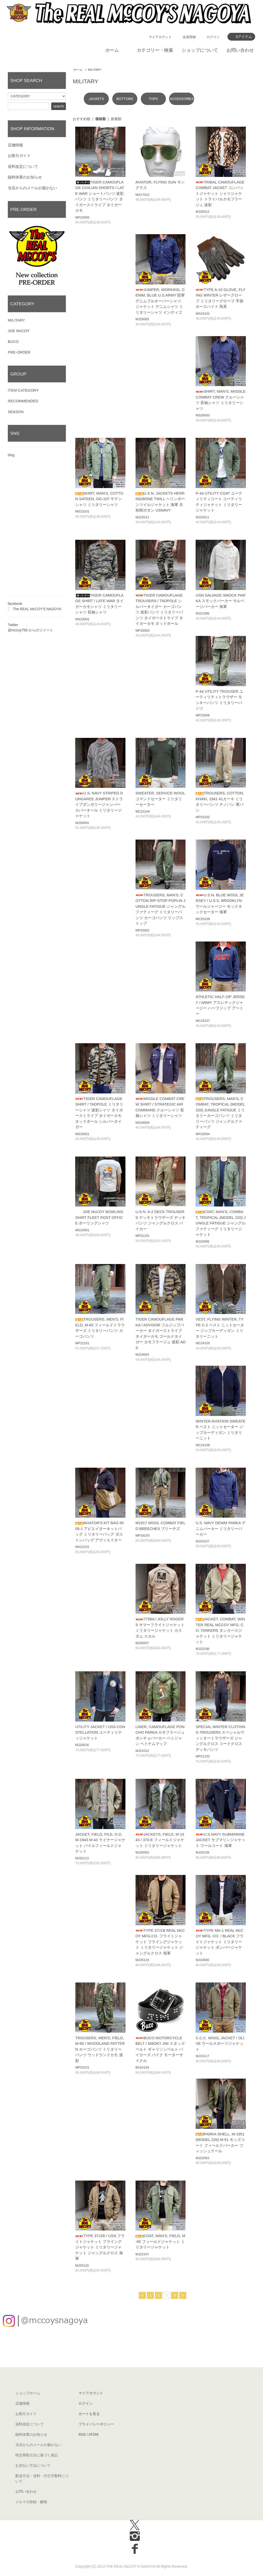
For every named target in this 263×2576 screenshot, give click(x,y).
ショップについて (200, 50)
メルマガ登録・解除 (31, 2502)
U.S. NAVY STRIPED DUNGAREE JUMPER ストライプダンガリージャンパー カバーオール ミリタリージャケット (99, 804)
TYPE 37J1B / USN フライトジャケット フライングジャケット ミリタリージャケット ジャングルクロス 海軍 (100, 2247)
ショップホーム (27, 2393)
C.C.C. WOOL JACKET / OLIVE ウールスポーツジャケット (220, 2043)
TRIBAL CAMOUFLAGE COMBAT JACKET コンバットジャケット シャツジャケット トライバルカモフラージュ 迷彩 (220, 193)
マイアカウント (160, 37)
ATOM (93, 2434)
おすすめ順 (81, 119)
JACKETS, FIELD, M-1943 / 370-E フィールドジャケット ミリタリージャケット (160, 1840)
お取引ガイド (19, 155)
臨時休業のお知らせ (25, 177)
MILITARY (94, 69)
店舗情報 (15, 145)
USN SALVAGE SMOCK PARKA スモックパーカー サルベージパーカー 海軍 (220, 601)
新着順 (116, 119)
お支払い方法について (33, 2465)
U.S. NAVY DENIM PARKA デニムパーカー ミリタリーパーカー (221, 1528)
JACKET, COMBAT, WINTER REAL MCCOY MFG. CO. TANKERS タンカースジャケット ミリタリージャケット (220, 1630)
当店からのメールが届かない (32, 188)
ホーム (112, 50)
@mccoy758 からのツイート (30, 630)
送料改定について (23, 166)
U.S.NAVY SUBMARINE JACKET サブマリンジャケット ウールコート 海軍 (220, 1840)
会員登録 (189, 37)
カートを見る (89, 2414)
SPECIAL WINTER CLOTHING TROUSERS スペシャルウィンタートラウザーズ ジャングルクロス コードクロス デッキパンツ (220, 1738)
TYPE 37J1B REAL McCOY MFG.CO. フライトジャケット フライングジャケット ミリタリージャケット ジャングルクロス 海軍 (160, 1941)
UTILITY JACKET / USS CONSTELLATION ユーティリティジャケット (100, 1732)
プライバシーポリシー (96, 2424)
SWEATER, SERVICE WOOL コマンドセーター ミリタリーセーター (160, 799)
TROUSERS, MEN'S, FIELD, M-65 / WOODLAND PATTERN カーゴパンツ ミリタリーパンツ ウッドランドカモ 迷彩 (100, 2049)
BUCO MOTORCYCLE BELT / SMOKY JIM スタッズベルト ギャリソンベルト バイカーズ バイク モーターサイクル (160, 2049)
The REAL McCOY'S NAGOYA (37, 609)
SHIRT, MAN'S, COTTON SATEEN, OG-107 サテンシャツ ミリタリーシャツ (99, 499)
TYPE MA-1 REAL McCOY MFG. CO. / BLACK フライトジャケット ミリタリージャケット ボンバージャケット (220, 1941)
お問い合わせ (240, 50)
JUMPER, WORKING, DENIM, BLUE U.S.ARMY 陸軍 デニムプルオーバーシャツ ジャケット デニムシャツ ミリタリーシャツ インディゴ (160, 300)
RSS (82, 2434)
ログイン (213, 37)
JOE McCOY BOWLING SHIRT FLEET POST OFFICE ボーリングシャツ (99, 1217)
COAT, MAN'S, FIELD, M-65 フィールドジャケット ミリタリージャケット (160, 2241)
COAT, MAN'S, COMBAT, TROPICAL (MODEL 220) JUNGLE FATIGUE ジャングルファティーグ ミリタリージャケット (221, 1223)
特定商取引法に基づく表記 (36, 2455)
